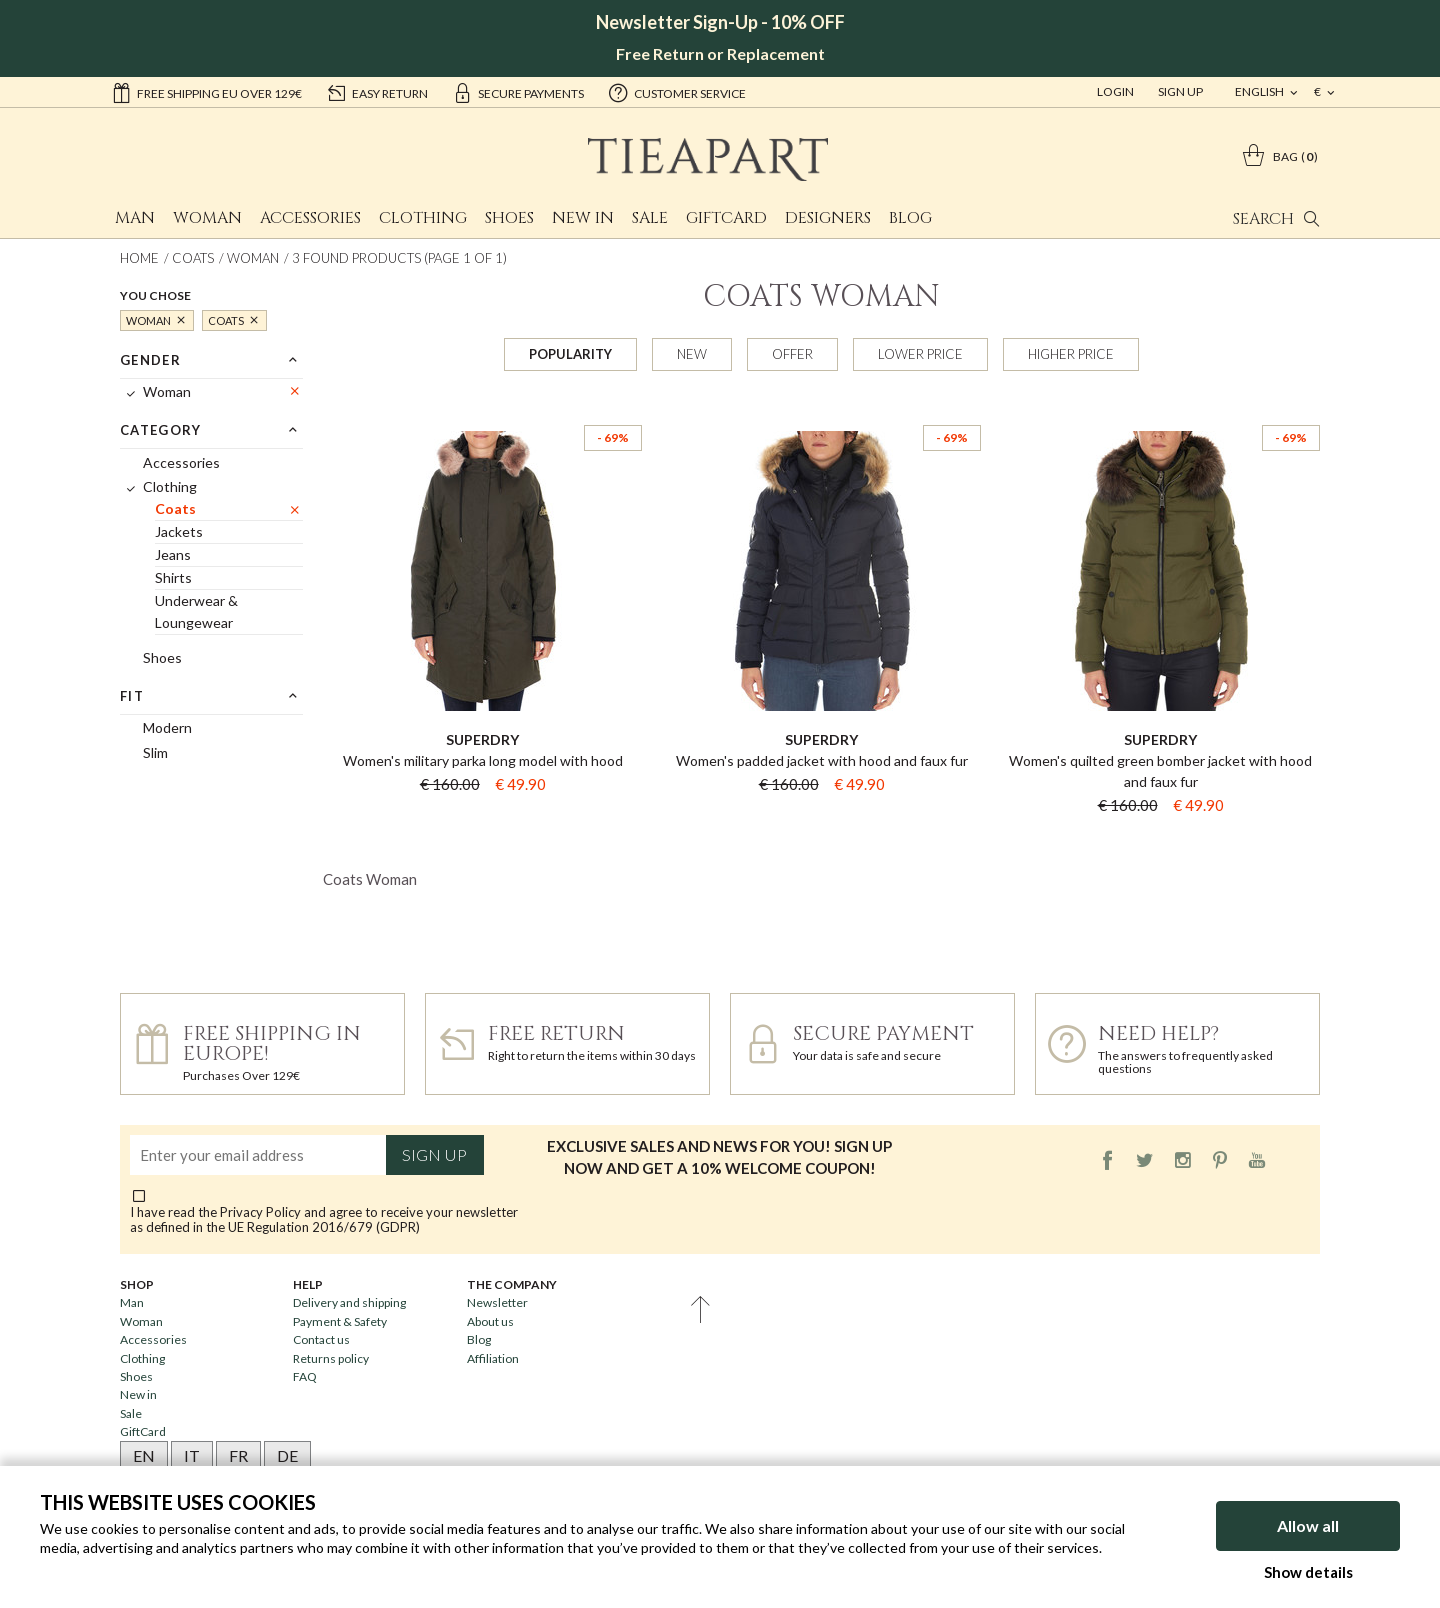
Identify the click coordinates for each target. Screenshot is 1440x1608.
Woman (207, 218)
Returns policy (331, 1358)
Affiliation (493, 1358)
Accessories (310, 218)
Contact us (321, 1339)
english (1260, 91)
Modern (167, 727)
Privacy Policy (260, 1212)
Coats (193, 258)
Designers (828, 218)
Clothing (423, 218)
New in (583, 218)
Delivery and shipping (349, 1302)
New (692, 354)
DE (287, 1455)
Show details (1308, 1572)
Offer (792, 354)
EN (144, 1455)
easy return (377, 92)
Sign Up (1180, 91)
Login (1115, 91)
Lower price (920, 354)
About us (490, 1321)
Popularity (570, 354)
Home (139, 258)
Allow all (1308, 1525)
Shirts (173, 577)
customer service (677, 92)
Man (135, 218)
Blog (910, 218)
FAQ (305, 1376)
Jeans (173, 554)
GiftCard (726, 218)
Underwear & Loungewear (196, 611)
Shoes (509, 218)
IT (192, 1455)
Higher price (1071, 354)
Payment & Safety (340, 1321)
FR (238, 1455)
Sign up (434, 1155)
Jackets (179, 531)
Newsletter (497, 1302)
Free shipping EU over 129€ (206, 92)
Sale (650, 218)
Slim (155, 752)
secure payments (518, 92)
